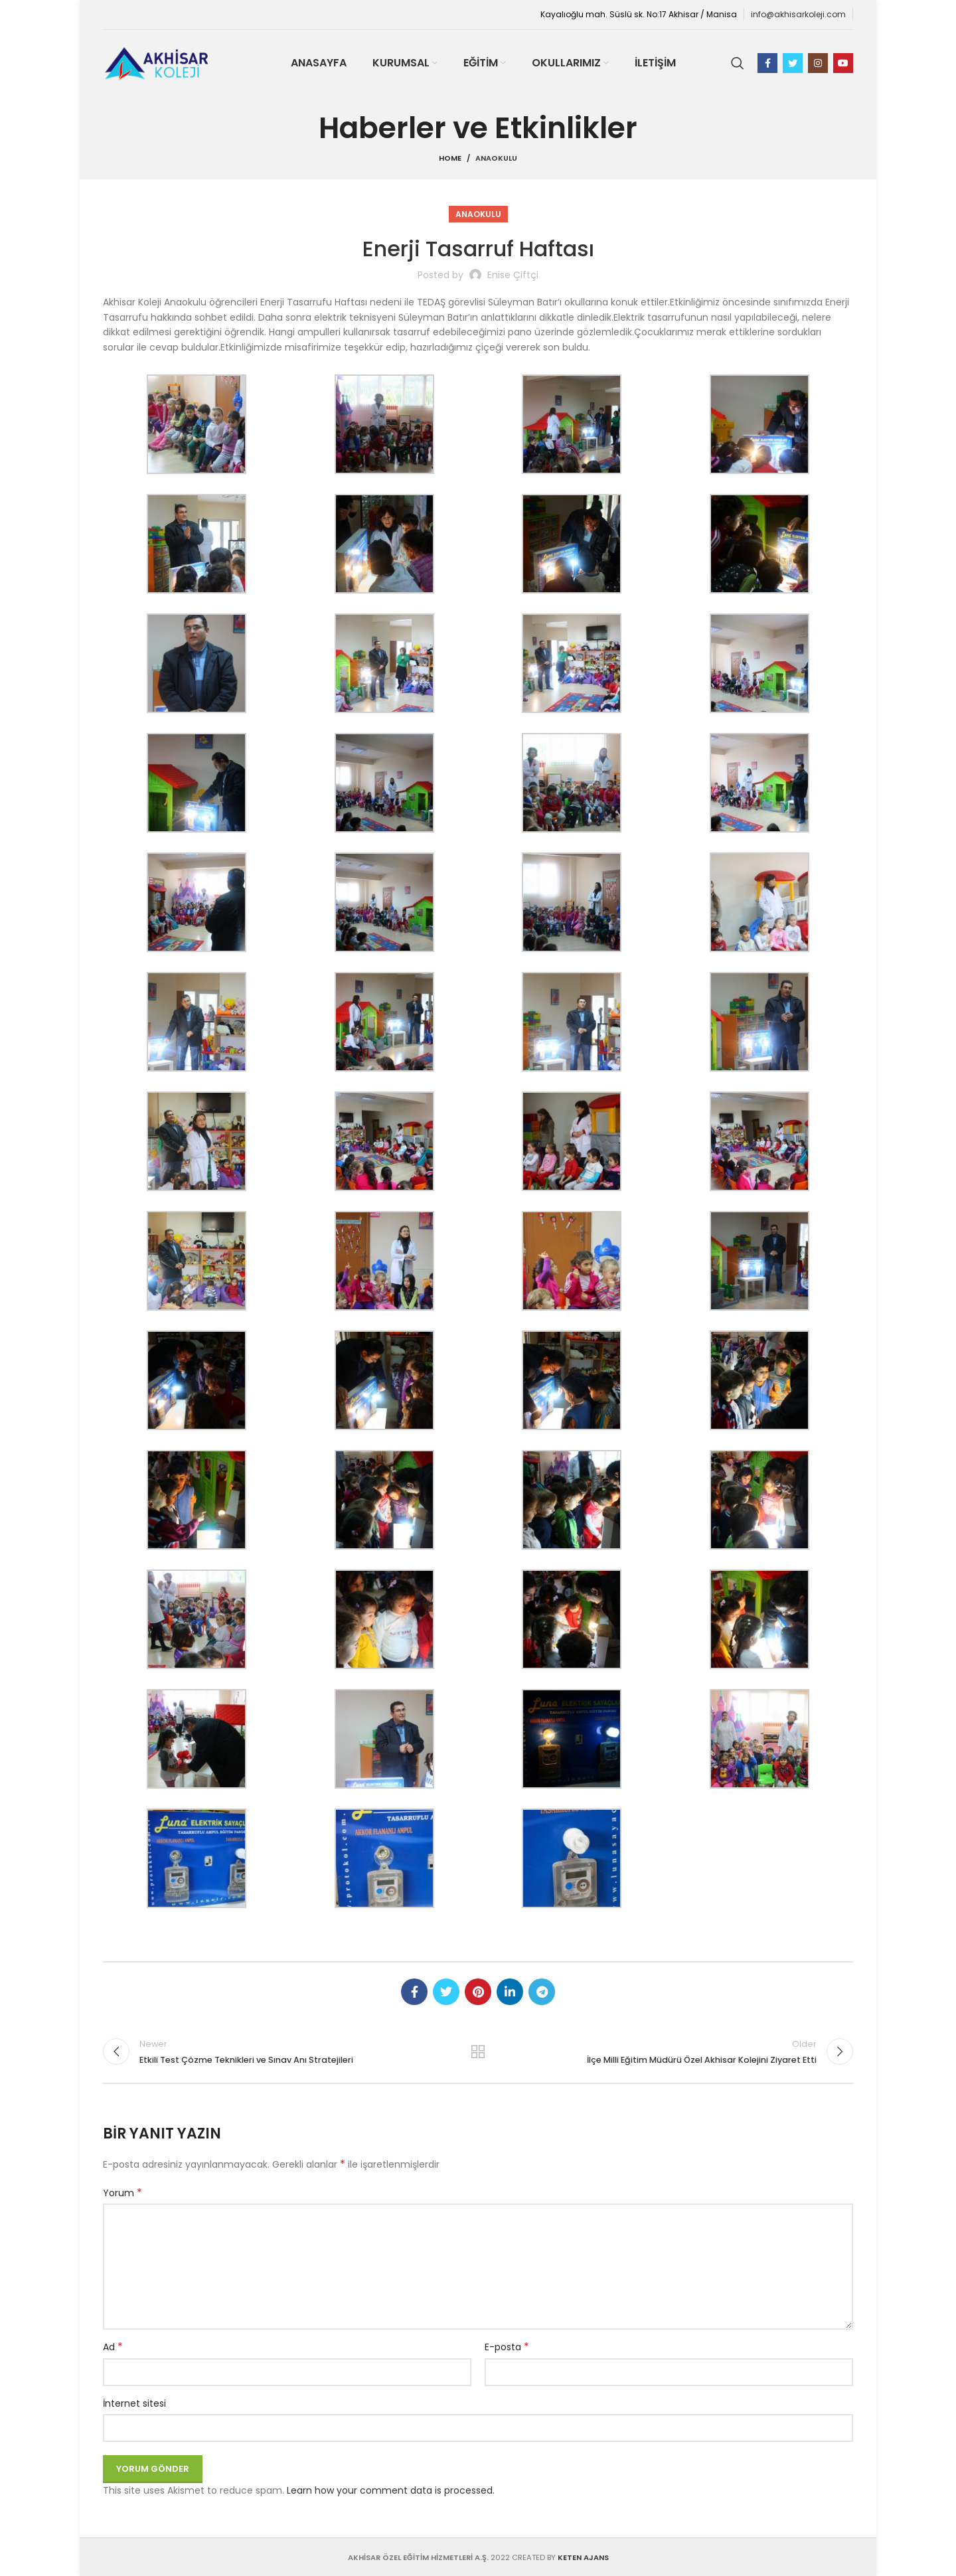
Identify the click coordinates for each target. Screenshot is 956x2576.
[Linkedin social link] (510, 1991)
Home (450, 158)
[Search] (737, 63)
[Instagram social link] (818, 63)
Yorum (122, 2193)
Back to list (478, 2051)
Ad (113, 2347)
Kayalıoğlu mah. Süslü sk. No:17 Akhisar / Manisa (638, 14)
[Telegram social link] (541, 1991)
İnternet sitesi (134, 2403)
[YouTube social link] (843, 63)
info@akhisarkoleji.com (798, 14)
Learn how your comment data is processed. (391, 2490)
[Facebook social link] (767, 63)
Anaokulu (496, 158)
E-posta (507, 2347)
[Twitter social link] (793, 63)
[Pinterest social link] (478, 1991)
